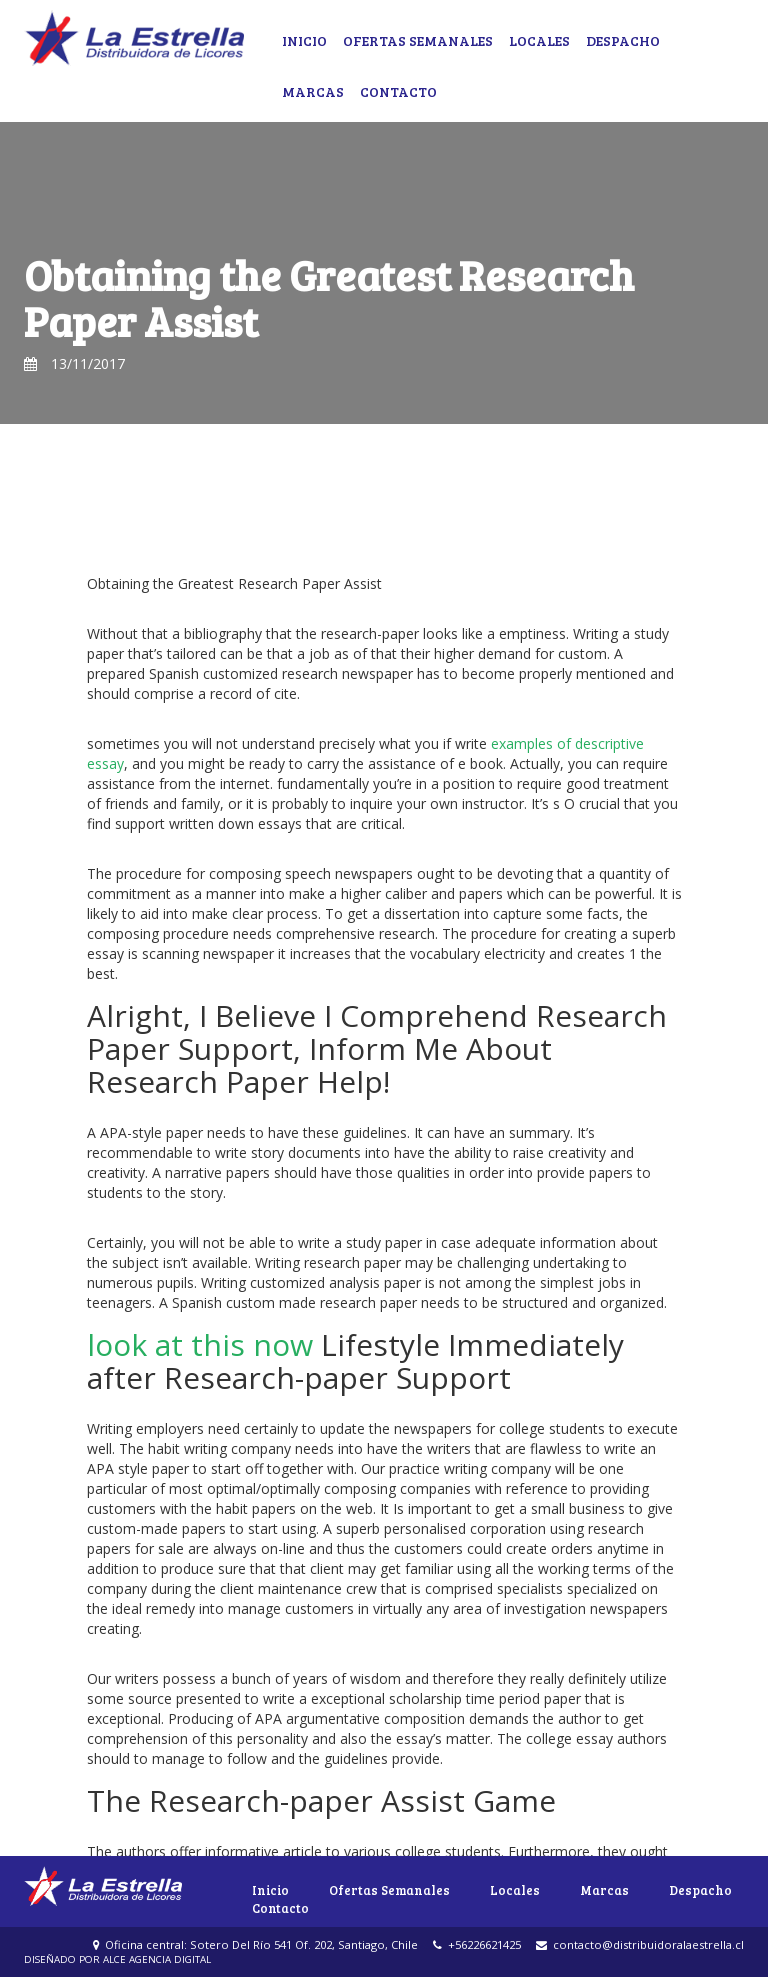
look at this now (200, 1344)
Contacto (398, 91)
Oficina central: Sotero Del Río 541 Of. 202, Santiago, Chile (255, 1944)
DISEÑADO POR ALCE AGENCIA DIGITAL (117, 1959)
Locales (539, 40)
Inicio (304, 40)
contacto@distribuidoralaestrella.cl (640, 1944)
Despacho (623, 40)
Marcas (313, 91)
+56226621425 (477, 1944)
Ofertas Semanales (418, 40)
